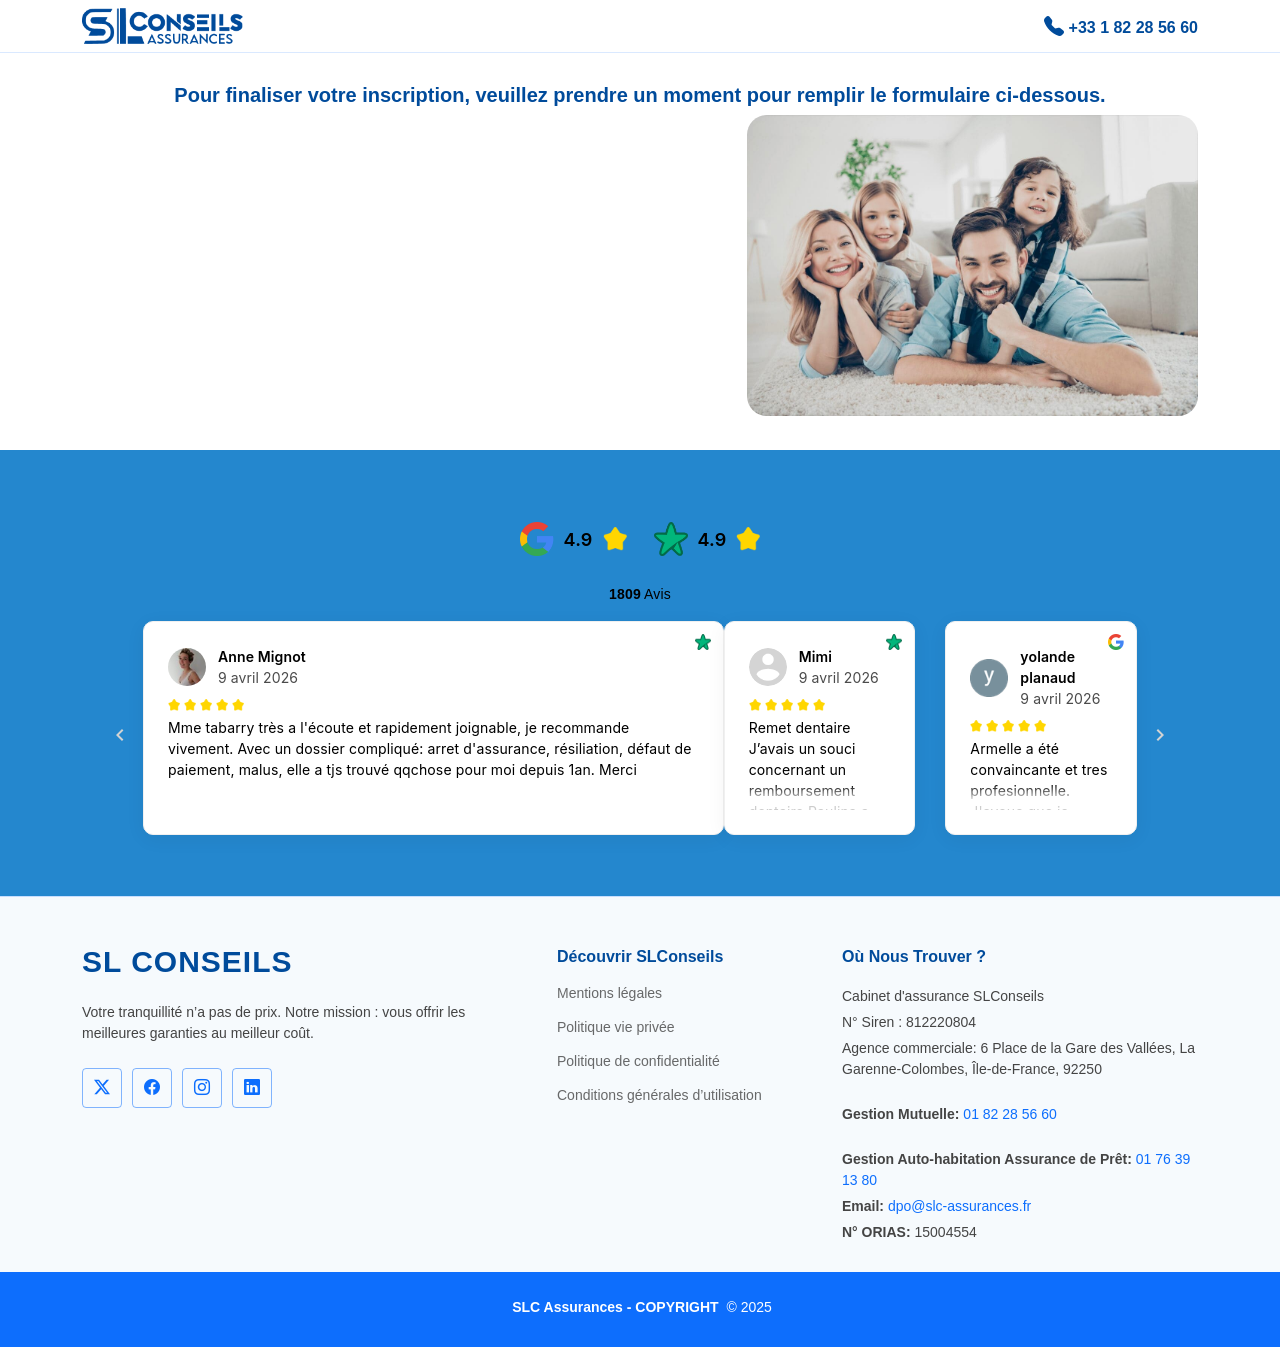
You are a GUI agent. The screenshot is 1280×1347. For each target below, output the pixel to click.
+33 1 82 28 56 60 (1121, 26)
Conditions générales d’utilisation (659, 1095)
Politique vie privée (616, 1027)
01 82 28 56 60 (1009, 1114)
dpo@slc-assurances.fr (959, 1206)
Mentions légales (609, 993)
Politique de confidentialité (638, 1061)
